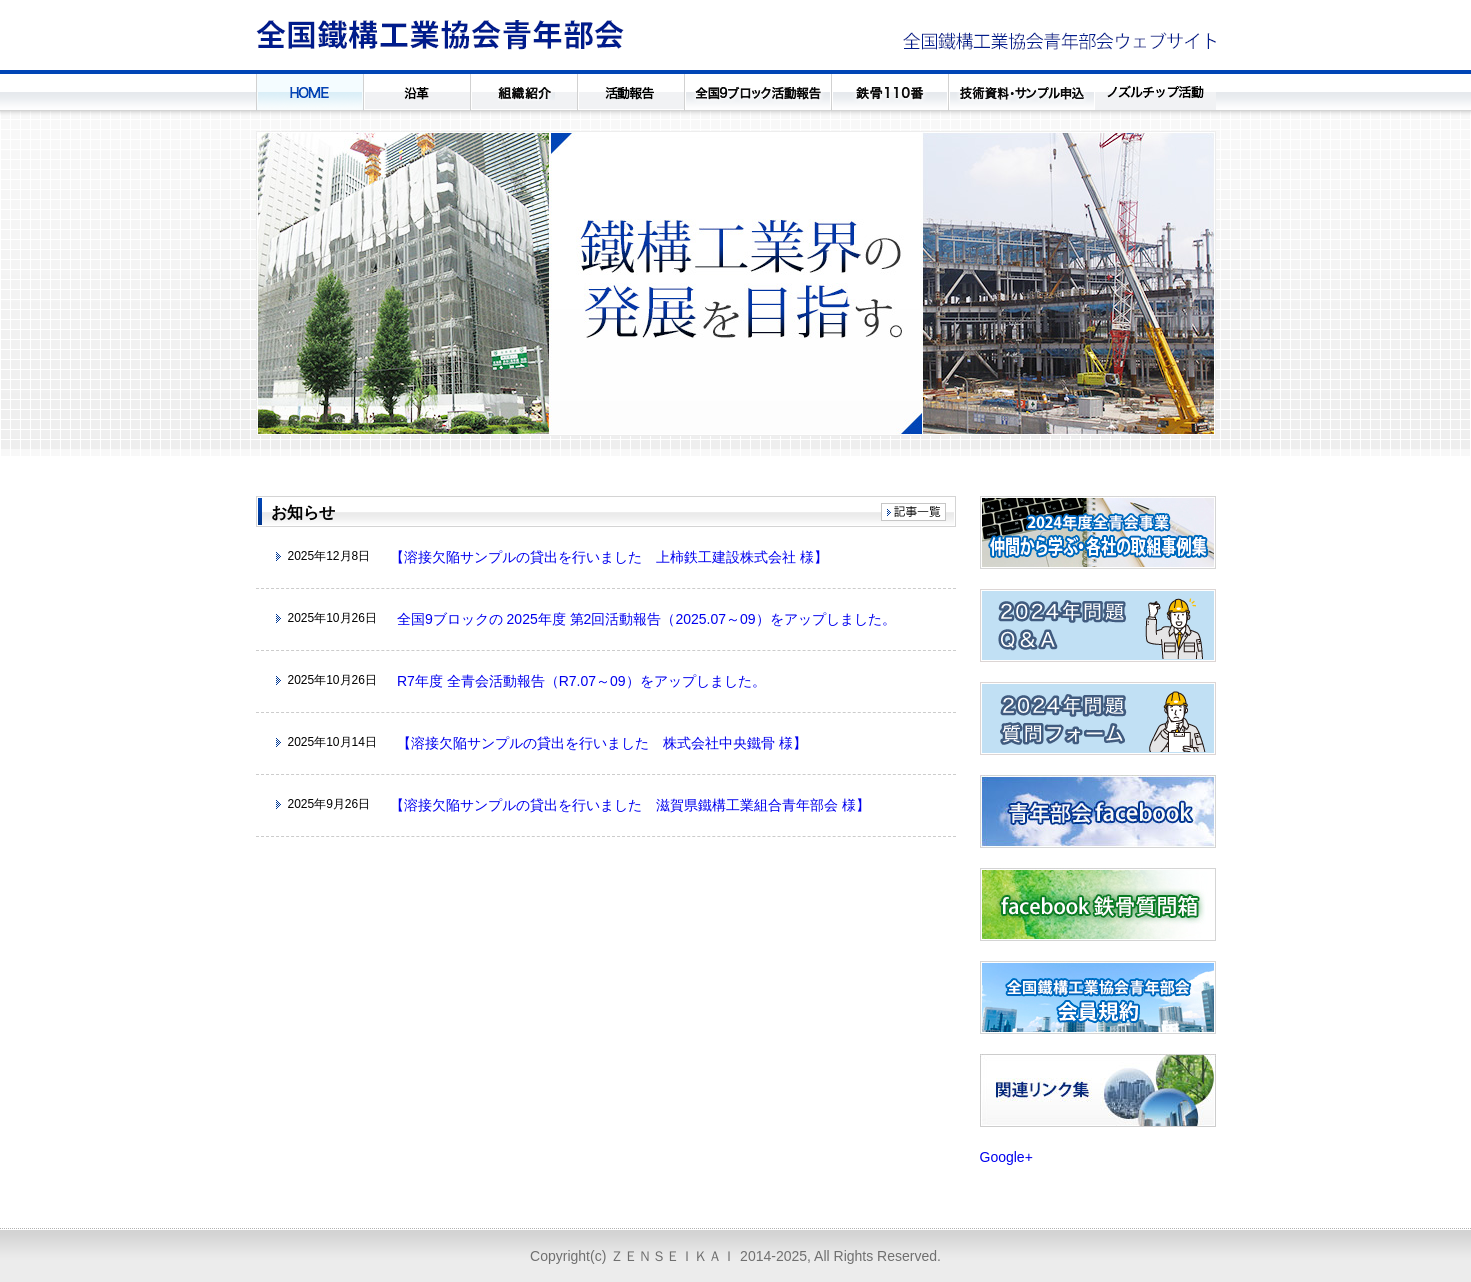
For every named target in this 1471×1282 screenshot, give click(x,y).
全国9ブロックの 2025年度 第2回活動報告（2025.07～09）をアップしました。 (646, 619)
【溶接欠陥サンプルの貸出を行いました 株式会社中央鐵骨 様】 (602, 743)
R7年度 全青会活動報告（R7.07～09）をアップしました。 (581, 681)
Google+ (1006, 1157)
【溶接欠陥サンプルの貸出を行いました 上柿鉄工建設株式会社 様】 (609, 557)
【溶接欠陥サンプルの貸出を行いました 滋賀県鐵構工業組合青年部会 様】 (630, 805)
